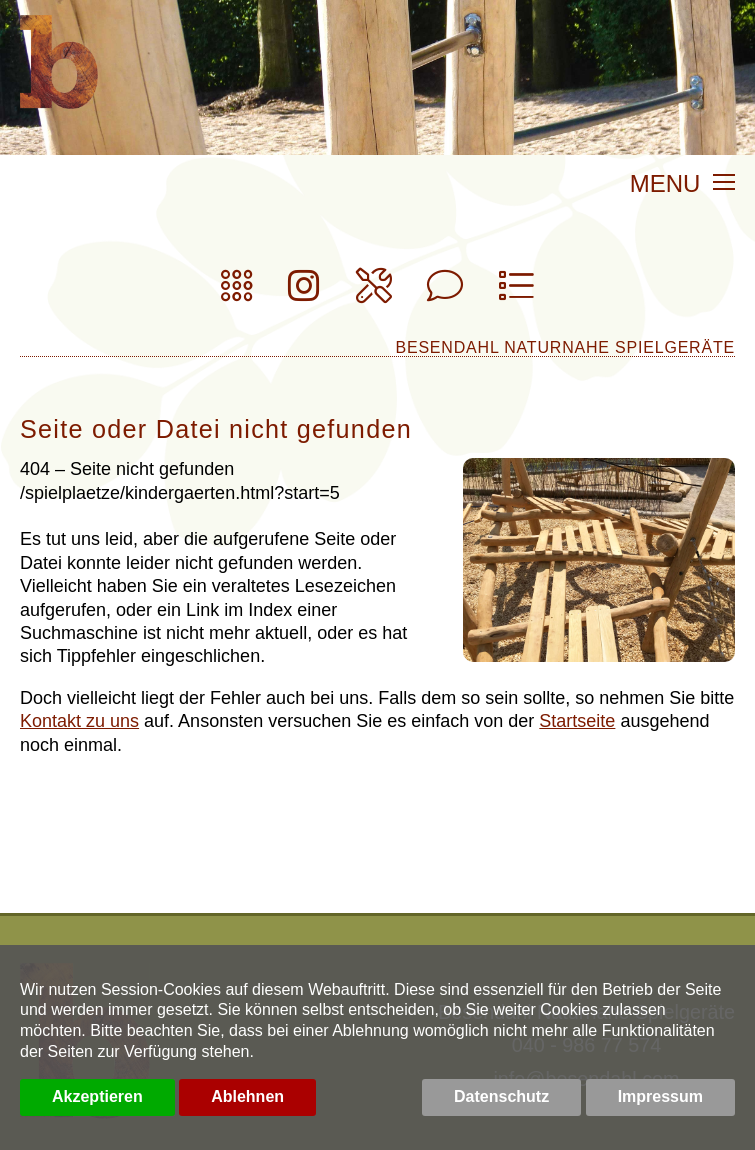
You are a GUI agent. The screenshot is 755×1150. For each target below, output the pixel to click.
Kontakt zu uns (79, 721)
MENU (682, 185)
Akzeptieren (97, 1096)
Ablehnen (247, 1096)
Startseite (577, 721)
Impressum (660, 1096)
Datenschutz (501, 1096)
